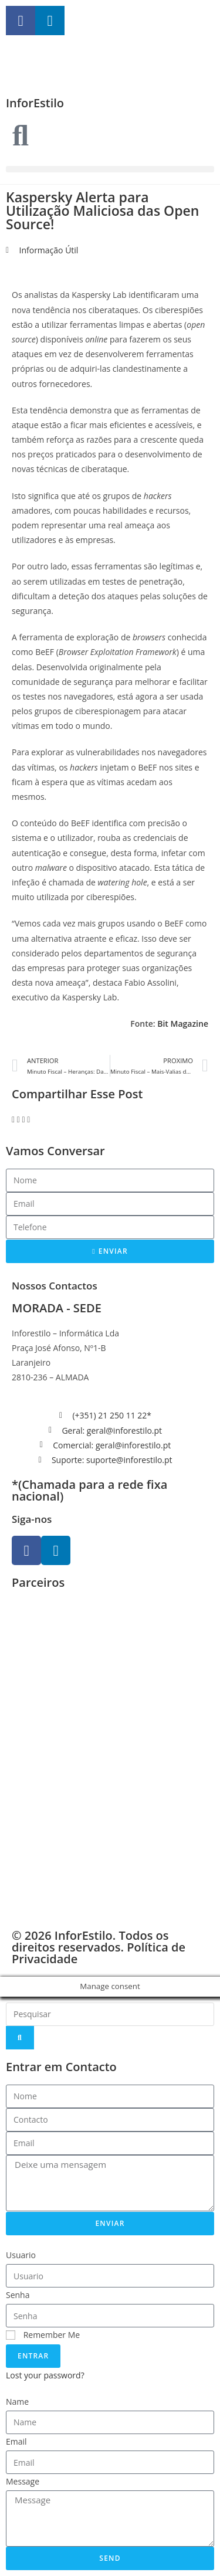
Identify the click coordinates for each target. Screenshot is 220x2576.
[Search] (20, 2037)
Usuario (21, 2255)
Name (17, 2401)
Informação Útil (49, 250)
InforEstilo (35, 103)
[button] (110, 169)
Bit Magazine (182, 1023)
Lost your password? (45, 2375)
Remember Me (43, 2334)
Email (16, 2441)
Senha (18, 2294)
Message (22, 2481)
